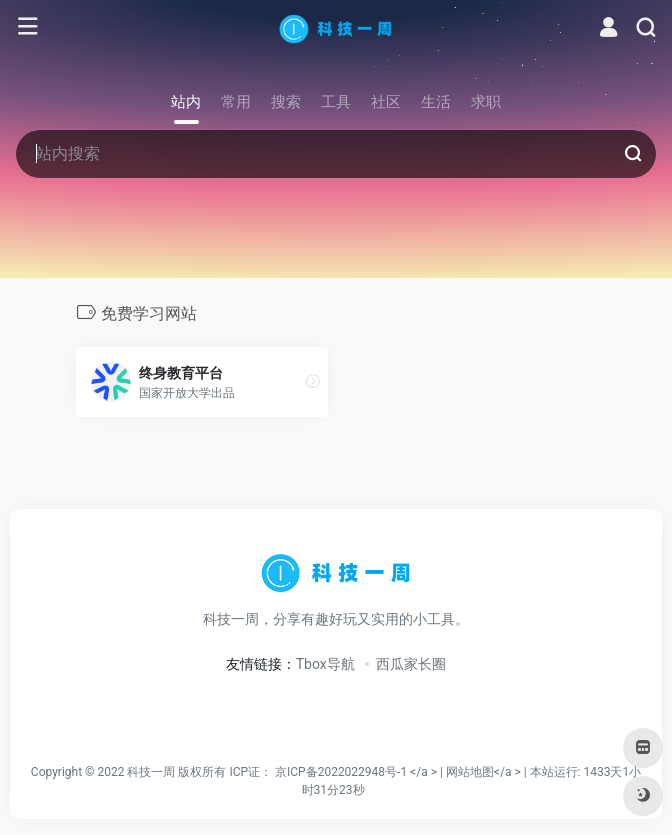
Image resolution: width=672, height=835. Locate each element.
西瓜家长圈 (411, 664)
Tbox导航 (325, 664)
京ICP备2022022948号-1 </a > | (360, 772)
